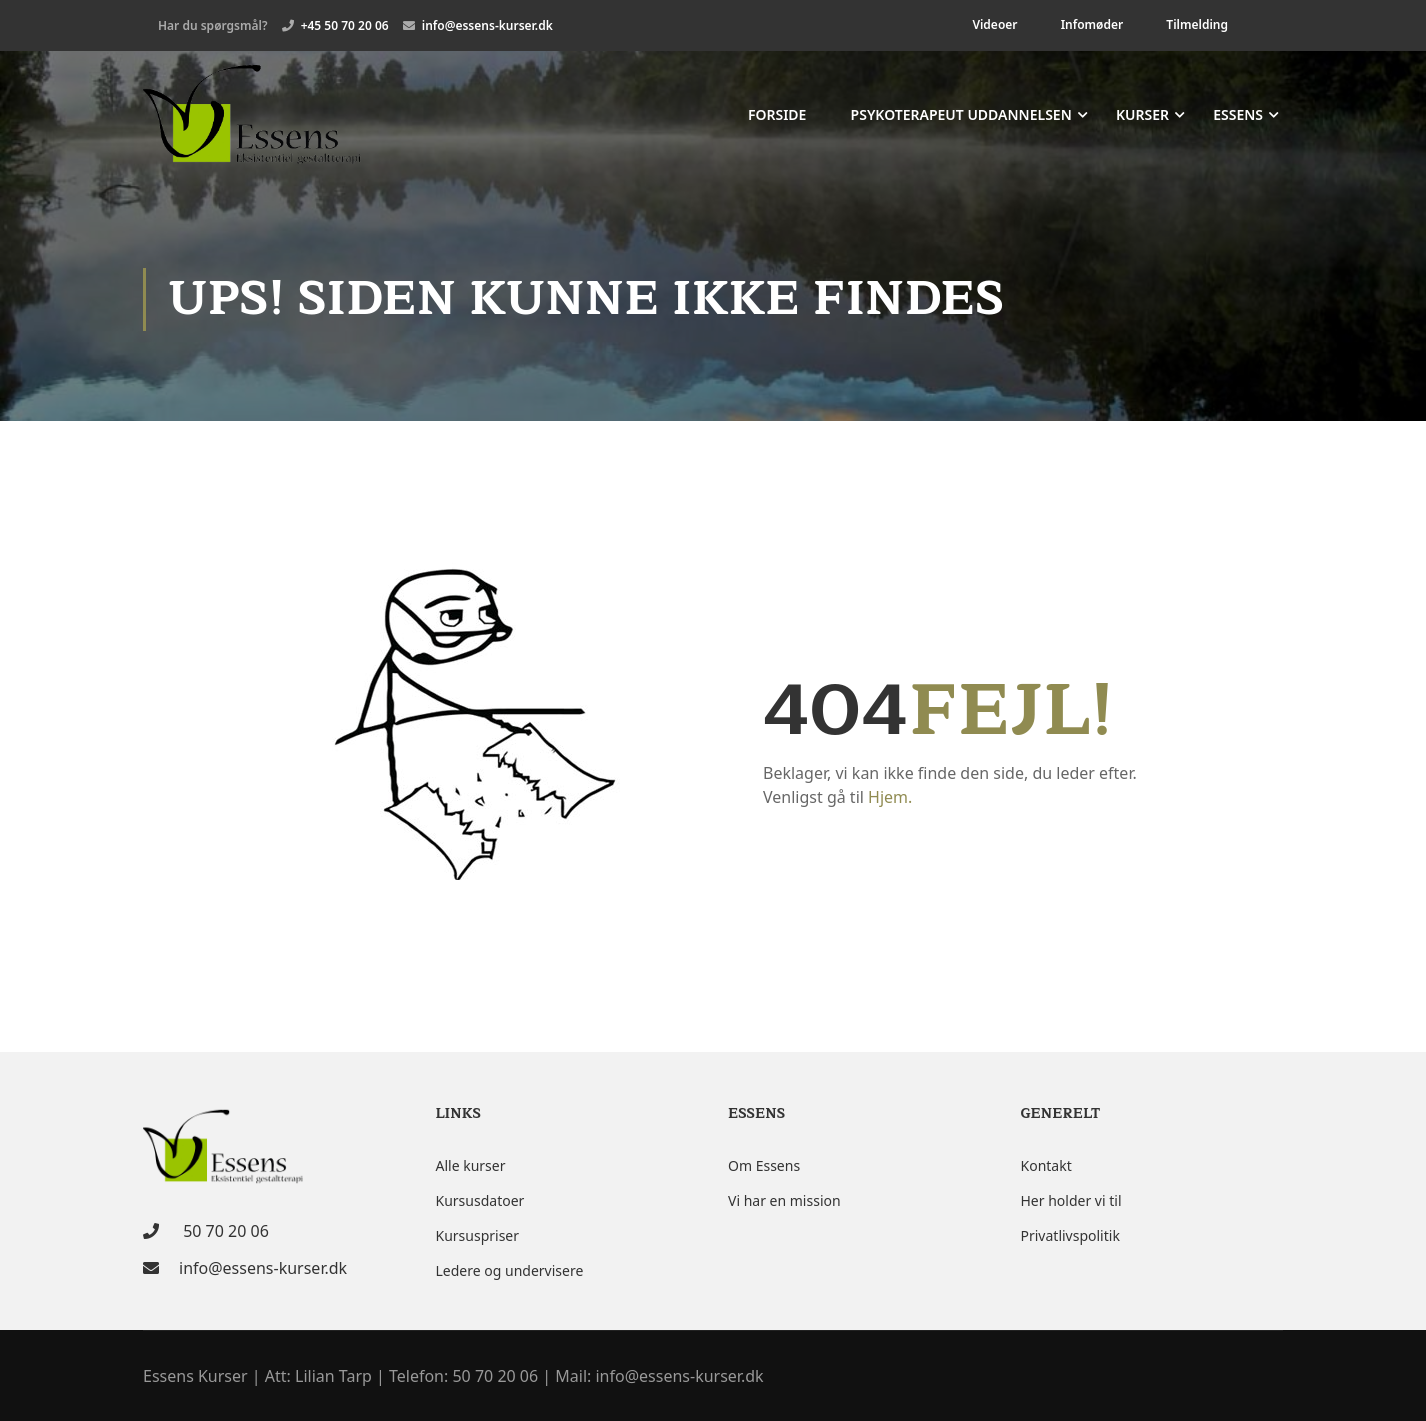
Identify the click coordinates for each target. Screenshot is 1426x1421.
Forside (777, 115)
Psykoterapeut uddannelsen (961, 115)
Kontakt (1046, 1165)
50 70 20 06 (224, 1231)
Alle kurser (471, 1165)
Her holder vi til (1071, 1200)
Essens (1238, 115)
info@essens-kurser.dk (487, 25)
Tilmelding (1197, 24)
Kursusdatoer (480, 1200)
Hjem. (890, 800)
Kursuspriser (478, 1235)
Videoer (994, 24)
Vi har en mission (784, 1200)
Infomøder (1092, 24)
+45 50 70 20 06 (345, 25)
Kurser (1142, 115)
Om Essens (764, 1165)
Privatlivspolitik (1070, 1235)
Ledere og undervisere (510, 1270)
